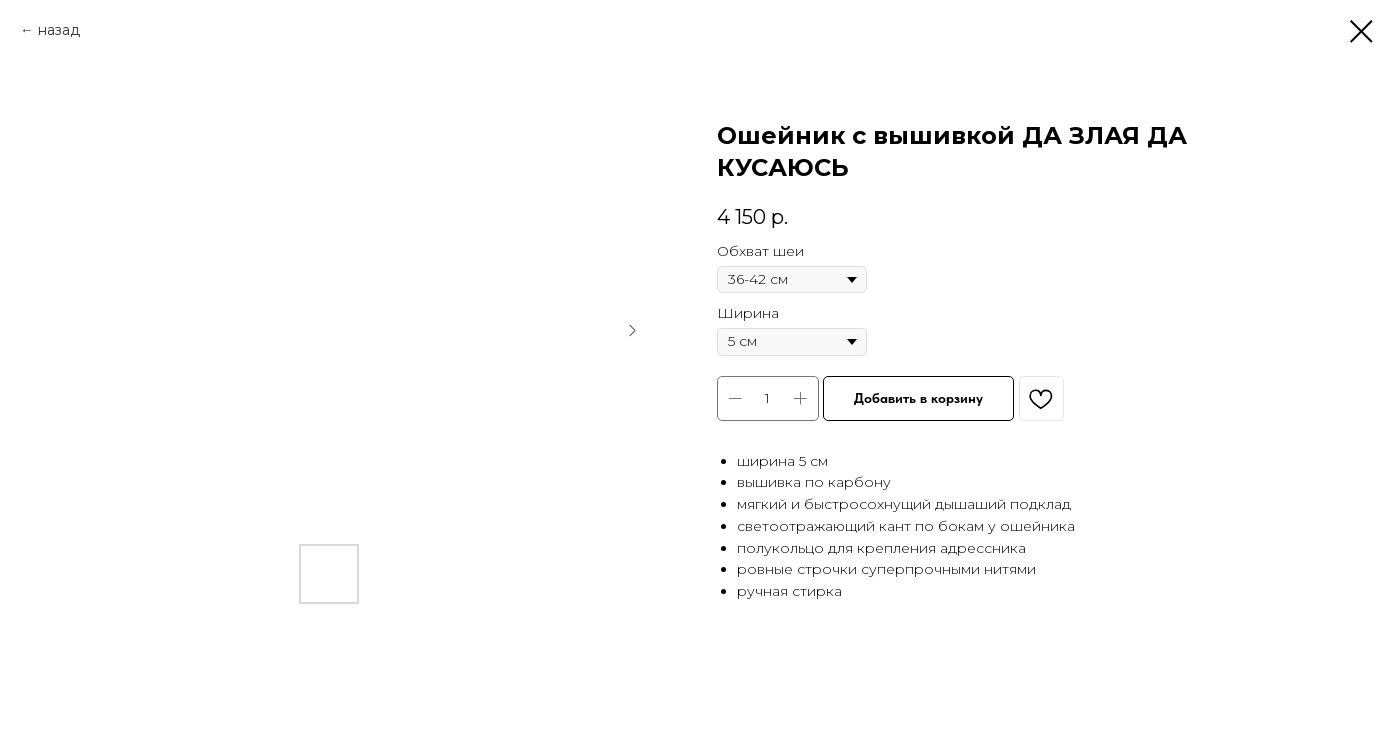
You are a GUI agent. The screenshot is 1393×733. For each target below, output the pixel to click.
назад (59, 30)
